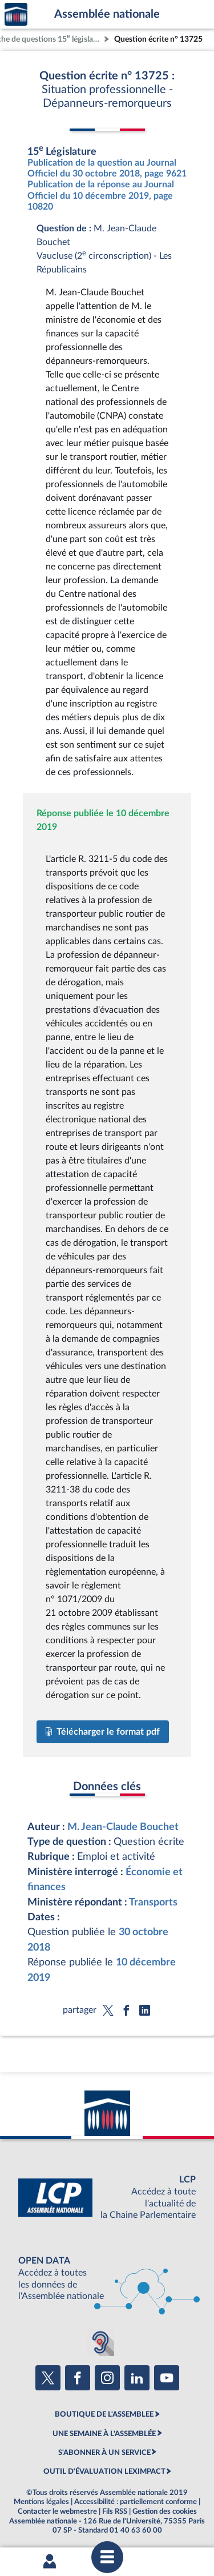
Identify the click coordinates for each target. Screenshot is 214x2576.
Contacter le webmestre (57, 2511)
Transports (153, 1902)
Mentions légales (41, 2501)
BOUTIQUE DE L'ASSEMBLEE (104, 2414)
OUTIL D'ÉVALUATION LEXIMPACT (104, 2471)
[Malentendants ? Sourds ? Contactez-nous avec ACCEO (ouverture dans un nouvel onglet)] (100, 2342)
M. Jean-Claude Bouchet (123, 1827)
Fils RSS (114, 2511)
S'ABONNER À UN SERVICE (104, 2452)
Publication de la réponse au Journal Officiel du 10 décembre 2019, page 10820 (100, 195)
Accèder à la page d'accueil (16, 14)
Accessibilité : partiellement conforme (135, 2501)
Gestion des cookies (164, 2511)
